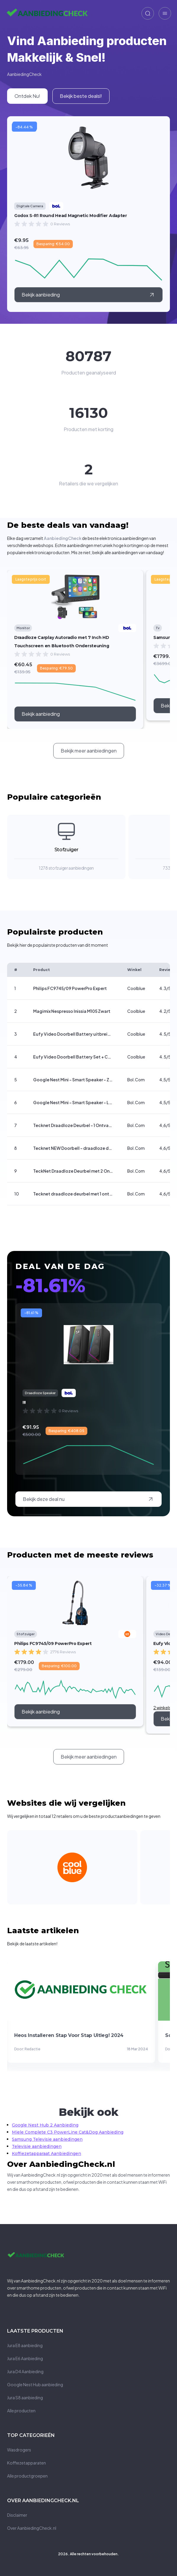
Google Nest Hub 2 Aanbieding (45, 2125)
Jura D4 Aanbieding (25, 2371)
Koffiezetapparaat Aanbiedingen (46, 2153)
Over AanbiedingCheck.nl (31, 2528)
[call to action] (75, 714)
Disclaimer (17, 2515)
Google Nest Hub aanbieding (35, 2384)
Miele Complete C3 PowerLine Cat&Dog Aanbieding (67, 2132)
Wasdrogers (19, 2449)
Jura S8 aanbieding (25, 2397)
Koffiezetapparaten (26, 2462)
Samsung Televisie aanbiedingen (47, 2139)
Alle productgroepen (27, 2475)
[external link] (88, 294)
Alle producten (21, 2410)
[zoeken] (147, 13)
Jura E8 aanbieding (25, 2345)
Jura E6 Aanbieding (25, 2358)
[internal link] (27, 96)
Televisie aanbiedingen (37, 2146)
